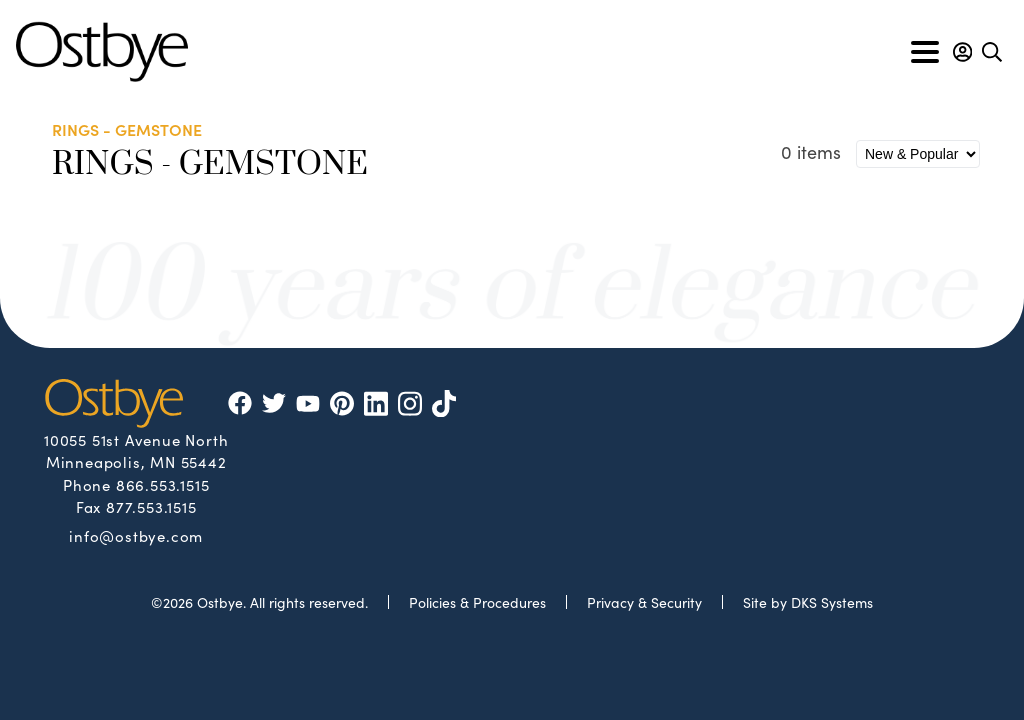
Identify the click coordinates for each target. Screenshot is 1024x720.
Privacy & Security (644, 602)
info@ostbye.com (136, 535)
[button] (962, 52)
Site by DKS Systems (808, 602)
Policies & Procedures (477, 602)
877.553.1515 (151, 506)
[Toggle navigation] (925, 52)
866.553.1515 (163, 484)
